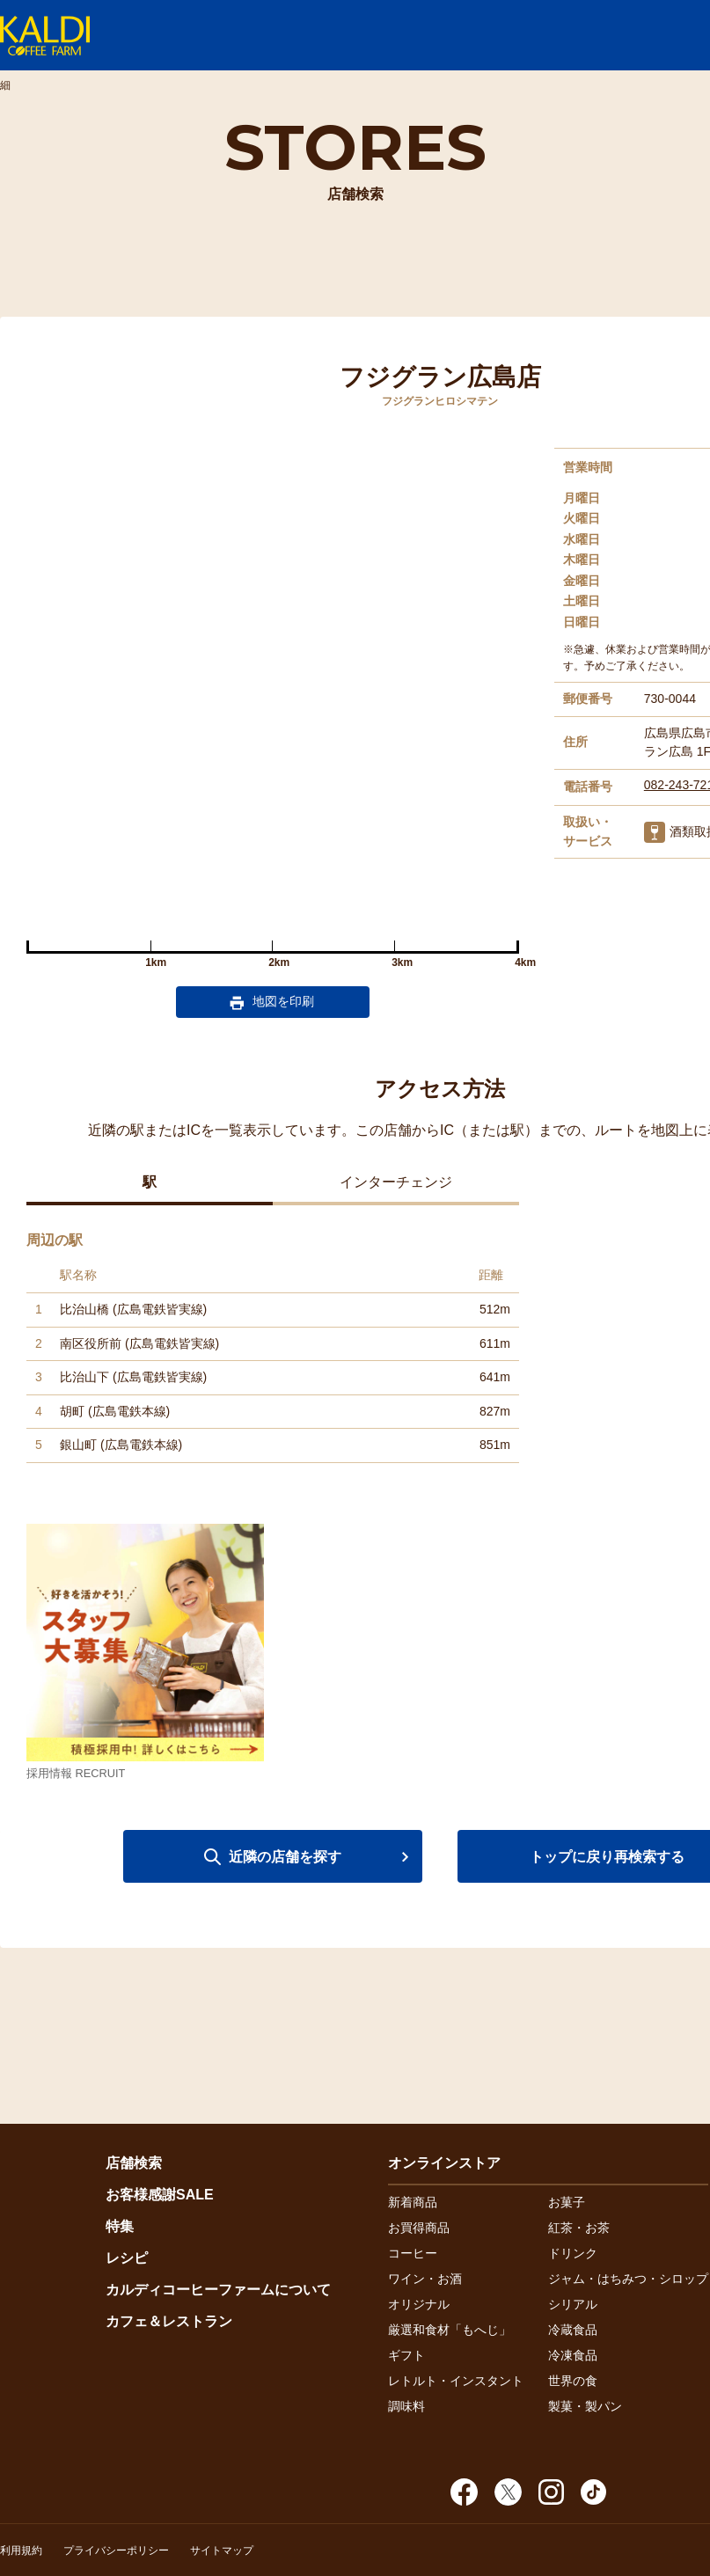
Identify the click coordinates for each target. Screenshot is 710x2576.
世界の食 (572, 2381)
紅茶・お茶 (579, 2228)
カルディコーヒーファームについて (218, 2289)
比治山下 (84, 1377)
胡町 (72, 1411)
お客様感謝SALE (160, 2194)
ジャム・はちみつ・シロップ (628, 2279)
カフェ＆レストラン (169, 2321)
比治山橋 (84, 1309)
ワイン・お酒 (425, 2279)
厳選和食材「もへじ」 (449, 2330)
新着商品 (412, 2202)
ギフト (406, 2355)
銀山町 (78, 1445)
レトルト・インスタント (455, 2381)
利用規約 (21, 2550)
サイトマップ (221, 2550)
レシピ (127, 2257)
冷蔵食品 (572, 2330)
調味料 (406, 2406)
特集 (120, 2226)
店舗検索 (134, 2162)
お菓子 (566, 2202)
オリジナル (419, 2304)
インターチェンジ (396, 1182)
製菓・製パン (585, 2406)
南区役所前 (90, 1343)
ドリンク (572, 2253)
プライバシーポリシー (116, 2550)
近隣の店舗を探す (285, 1856)
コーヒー (412, 2253)
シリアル (572, 2304)
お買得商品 (419, 2228)
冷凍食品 (572, 2355)
